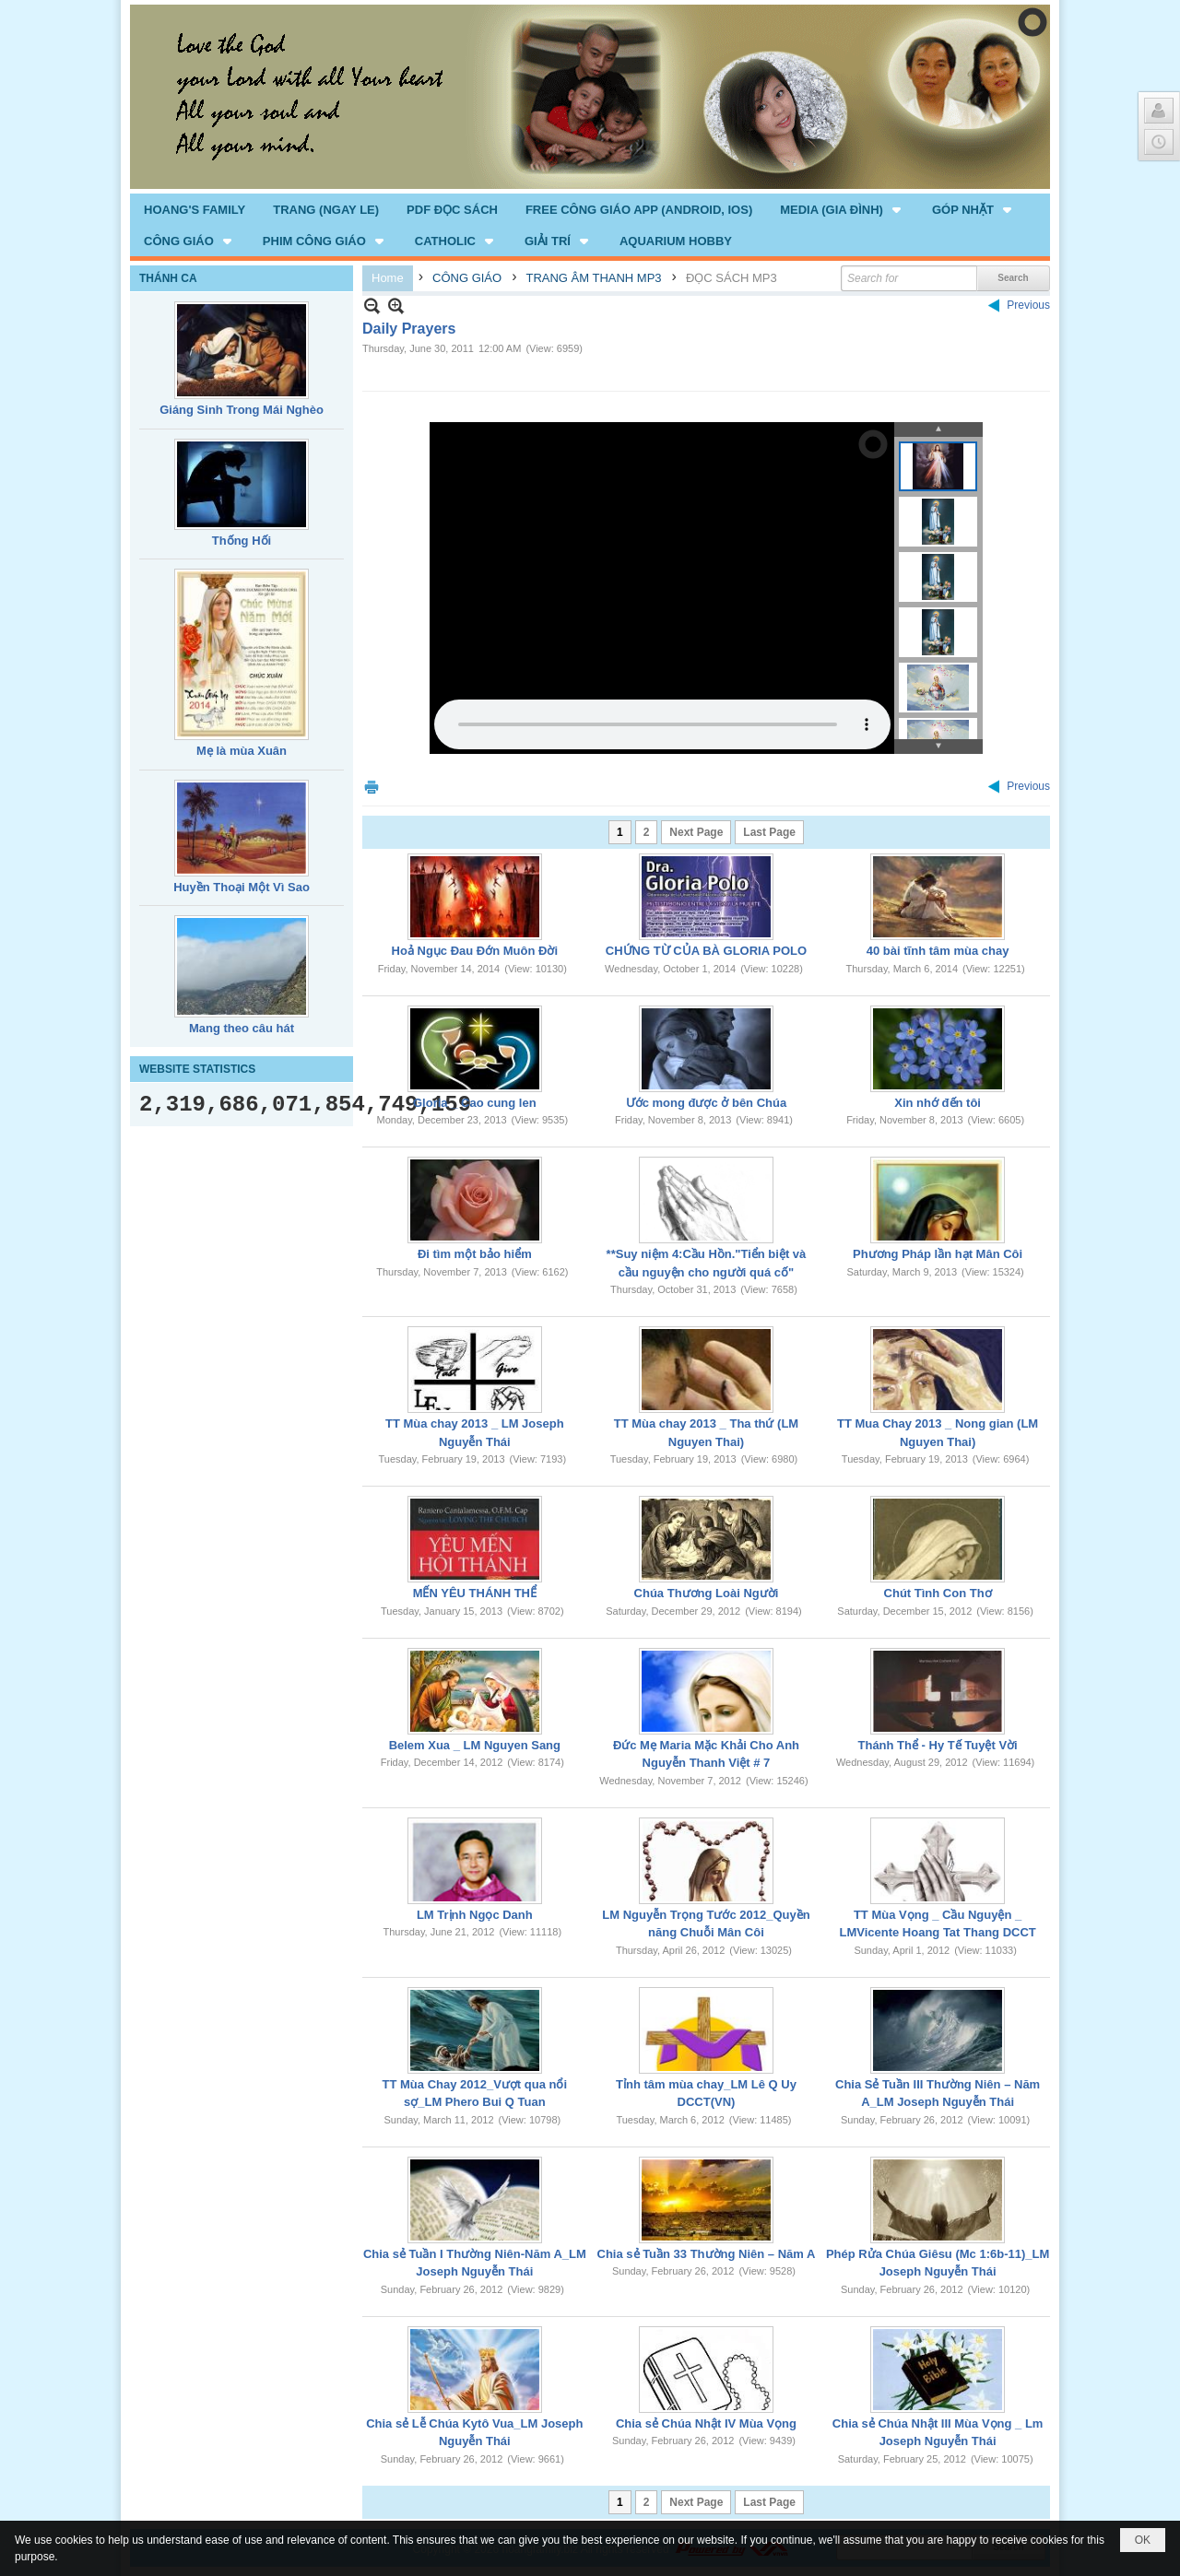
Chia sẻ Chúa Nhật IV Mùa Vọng (706, 2423)
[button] (842, 209)
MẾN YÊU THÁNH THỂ (475, 1593)
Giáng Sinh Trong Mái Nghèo (241, 410)
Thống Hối (241, 540)
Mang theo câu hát (241, 1028)
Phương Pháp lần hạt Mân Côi (937, 1254)
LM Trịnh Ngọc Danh (475, 1915)
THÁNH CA (168, 278)
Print (371, 786)
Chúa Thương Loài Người (706, 1593)
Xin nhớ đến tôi (937, 1103)
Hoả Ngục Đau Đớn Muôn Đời (475, 951)
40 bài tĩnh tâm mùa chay (938, 951)
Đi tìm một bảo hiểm (475, 1254)
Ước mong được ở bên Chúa (706, 1103)
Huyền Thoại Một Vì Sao (241, 887)
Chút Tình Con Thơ (938, 1593)
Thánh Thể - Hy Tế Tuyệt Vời (938, 1745)
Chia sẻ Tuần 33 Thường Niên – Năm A (706, 2254)
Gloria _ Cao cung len (475, 1103)
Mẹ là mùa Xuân (241, 751)
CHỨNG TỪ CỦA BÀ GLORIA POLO (706, 951)
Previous (1028, 305)
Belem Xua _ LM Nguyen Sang (474, 1745)
